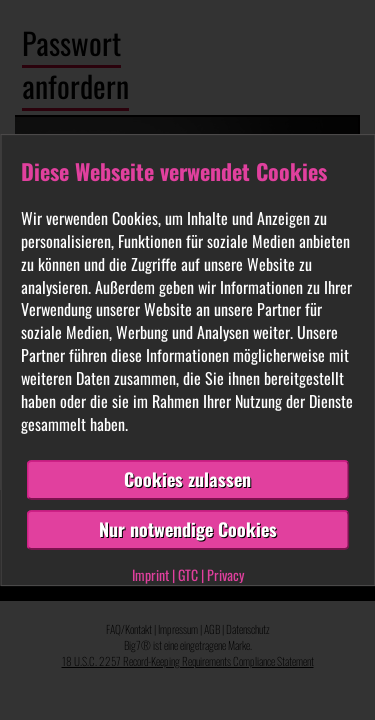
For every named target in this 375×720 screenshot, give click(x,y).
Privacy (225, 574)
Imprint (150, 574)
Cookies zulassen (187, 480)
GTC (188, 574)
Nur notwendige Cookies (188, 529)
